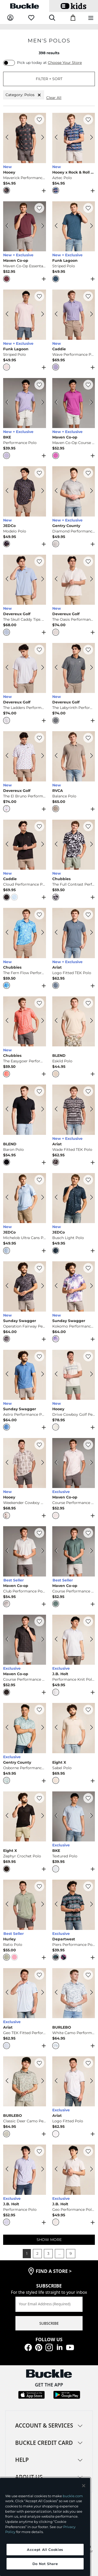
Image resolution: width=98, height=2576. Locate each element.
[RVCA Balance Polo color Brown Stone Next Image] (88, 756)
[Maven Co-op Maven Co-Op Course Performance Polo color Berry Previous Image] (58, 403)
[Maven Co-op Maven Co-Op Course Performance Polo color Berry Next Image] (88, 403)
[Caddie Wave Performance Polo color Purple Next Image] (88, 315)
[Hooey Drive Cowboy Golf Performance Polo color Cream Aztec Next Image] (88, 1375)
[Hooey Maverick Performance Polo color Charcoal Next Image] (39, 138)
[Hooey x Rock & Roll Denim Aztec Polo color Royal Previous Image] (58, 138)
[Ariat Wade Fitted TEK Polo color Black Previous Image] (58, 1110)
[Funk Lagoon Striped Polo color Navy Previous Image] (58, 226)
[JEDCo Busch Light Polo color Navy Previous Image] (58, 1198)
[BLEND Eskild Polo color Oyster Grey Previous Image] (58, 1021)
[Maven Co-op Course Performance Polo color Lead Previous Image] (58, 1551)
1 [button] (26, 2253)
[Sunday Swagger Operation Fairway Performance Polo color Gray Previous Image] (9, 1286)
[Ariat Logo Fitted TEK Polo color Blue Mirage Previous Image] (58, 933)
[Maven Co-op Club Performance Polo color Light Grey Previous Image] (9, 1551)
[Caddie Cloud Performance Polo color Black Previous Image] (9, 845)
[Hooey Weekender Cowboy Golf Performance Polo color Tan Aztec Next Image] (39, 1463)
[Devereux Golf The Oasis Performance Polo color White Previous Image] (58, 580)
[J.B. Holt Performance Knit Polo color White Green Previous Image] (58, 1640)
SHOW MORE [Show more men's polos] (49, 2239)
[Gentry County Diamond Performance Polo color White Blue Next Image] (88, 491)
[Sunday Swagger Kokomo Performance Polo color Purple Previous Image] (58, 1286)
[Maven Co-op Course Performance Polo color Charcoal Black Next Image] (39, 1640)
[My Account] (10, 18)
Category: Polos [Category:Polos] (23, 95)
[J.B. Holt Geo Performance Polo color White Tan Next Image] (88, 2170)
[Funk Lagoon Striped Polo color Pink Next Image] (39, 315)
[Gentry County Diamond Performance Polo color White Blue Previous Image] (58, 491)
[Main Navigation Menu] (91, 18)
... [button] (59, 2253)
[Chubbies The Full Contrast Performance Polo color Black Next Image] (88, 845)
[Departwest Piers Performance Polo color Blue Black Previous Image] (58, 1905)
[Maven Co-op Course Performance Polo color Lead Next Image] (88, 1551)
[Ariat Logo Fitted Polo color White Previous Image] (58, 2081)
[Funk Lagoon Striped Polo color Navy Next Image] (88, 226)
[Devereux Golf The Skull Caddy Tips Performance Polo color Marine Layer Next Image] (39, 580)
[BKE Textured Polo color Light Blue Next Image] (88, 1816)
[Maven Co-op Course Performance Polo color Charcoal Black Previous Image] (9, 1640)
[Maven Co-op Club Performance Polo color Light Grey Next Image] (39, 1551)
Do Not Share (45, 2564)
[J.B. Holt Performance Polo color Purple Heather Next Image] (39, 2170)
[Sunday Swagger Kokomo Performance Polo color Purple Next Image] (88, 1286)
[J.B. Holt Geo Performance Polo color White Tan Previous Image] (58, 2170)
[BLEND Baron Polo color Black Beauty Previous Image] (9, 1110)
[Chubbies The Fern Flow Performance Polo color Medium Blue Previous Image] (9, 933)
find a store (54, 2271)
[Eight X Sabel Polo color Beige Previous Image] (58, 1728)
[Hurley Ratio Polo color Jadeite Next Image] (39, 1905)
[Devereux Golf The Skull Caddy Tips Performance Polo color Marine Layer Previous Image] (9, 580)
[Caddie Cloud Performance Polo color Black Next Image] (39, 845)
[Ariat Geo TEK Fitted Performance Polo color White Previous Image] (9, 1993)
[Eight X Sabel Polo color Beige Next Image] (88, 1728)
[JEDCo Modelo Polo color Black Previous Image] (9, 491)
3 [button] (48, 2253)
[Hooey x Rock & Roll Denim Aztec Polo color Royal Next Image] (88, 138)
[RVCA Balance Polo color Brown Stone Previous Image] (58, 756)
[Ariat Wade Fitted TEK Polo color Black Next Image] (88, 1110)
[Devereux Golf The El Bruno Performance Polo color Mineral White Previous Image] (9, 756)
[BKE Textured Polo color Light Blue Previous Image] (58, 1816)
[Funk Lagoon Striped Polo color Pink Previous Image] (9, 315)
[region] (45, 2527)
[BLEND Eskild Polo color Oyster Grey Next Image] (88, 1021)
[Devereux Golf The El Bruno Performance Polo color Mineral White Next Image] (39, 756)
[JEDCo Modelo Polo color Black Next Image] (39, 491)
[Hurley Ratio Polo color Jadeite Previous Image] (9, 1905)
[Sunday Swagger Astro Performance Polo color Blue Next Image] (39, 1375)
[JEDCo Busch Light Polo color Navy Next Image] (88, 1198)
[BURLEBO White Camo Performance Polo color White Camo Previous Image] (58, 1993)
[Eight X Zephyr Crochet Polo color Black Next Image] (39, 1816)
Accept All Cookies (45, 2549)
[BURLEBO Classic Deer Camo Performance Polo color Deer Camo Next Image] (39, 2081)
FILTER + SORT (49, 78)
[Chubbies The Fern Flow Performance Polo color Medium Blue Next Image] (39, 933)
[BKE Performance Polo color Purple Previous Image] (9, 403)
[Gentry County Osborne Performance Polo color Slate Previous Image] (9, 1728)
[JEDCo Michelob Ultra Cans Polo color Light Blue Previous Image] (9, 1198)
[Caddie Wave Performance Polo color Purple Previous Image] (58, 315)
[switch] (9, 63)
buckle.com (73, 2496)
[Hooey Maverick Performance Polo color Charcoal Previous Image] (9, 138)
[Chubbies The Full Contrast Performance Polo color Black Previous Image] (58, 845)
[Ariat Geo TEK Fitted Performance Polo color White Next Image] (39, 1993)
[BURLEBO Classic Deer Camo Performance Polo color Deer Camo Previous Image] (9, 2081)
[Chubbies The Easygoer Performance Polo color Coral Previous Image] (9, 1021)
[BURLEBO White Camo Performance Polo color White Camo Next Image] (88, 1993)
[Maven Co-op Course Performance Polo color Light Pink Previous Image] (58, 1463)
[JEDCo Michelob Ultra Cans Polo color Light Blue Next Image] (39, 1198)
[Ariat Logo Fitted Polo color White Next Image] (88, 2081)
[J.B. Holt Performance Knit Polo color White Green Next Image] (88, 1640)
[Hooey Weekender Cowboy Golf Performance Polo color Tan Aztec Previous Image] (9, 1463)
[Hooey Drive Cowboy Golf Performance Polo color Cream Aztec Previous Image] (58, 1375)
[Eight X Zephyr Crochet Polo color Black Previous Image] (9, 1816)
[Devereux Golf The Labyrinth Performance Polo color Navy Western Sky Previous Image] (58, 668)
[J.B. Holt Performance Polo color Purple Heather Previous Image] (9, 2170)
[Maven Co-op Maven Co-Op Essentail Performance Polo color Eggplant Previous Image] (9, 226)
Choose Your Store (65, 62)
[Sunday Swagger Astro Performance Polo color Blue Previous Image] (9, 1375)
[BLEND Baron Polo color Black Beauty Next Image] (39, 1110)
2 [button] (37, 2253)
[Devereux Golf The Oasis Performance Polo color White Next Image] (88, 580)
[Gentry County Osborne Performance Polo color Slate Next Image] (39, 1728)
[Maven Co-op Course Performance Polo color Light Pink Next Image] (88, 1463)
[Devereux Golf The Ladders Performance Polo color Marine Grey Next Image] (39, 668)
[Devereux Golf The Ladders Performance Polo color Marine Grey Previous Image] (9, 668)
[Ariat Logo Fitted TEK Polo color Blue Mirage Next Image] (88, 933)
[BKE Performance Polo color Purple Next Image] (39, 403)
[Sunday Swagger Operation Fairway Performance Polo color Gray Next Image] (39, 1286)
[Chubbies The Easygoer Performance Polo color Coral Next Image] (39, 1021)
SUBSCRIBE (49, 2323)
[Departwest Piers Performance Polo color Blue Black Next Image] (88, 1905)
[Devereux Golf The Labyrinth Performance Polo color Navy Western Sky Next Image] (88, 668)
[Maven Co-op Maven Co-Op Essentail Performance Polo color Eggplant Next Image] (39, 226)
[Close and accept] (83, 2485)
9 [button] (71, 2253)
